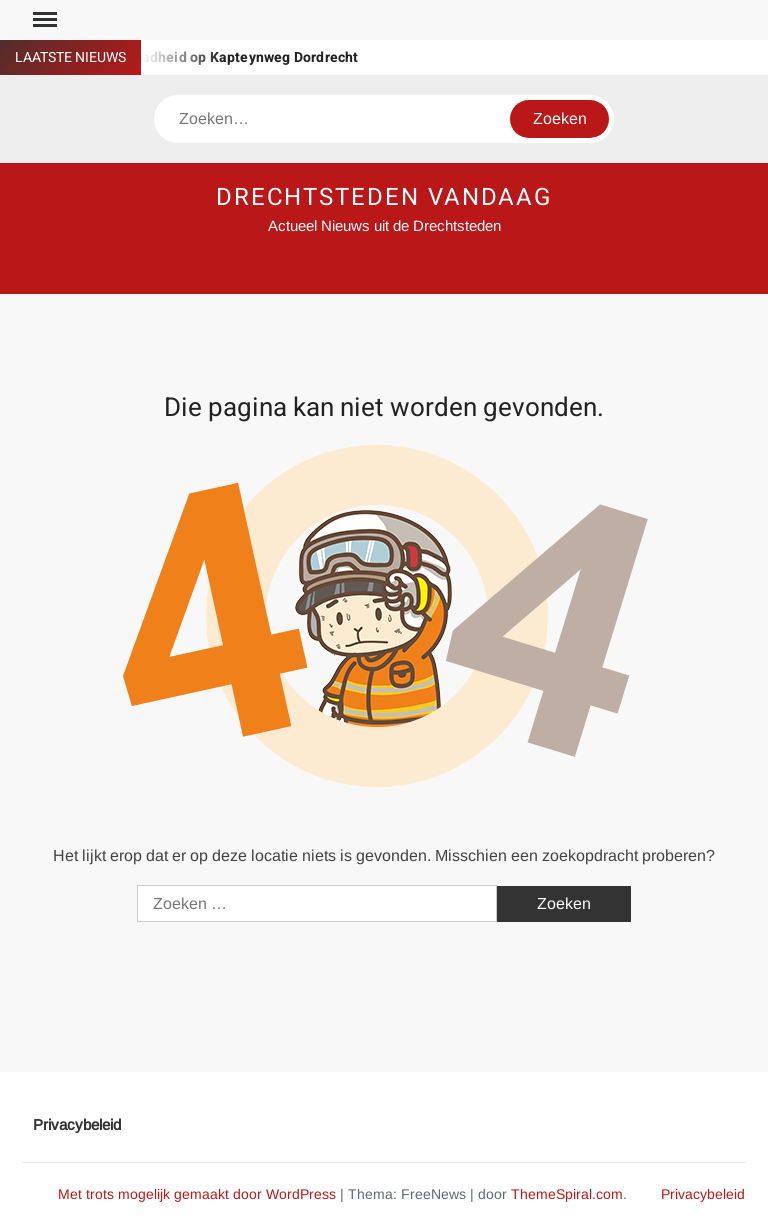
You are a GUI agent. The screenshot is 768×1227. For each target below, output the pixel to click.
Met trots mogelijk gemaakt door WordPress (197, 1194)
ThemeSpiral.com (567, 1194)
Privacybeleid (77, 1124)
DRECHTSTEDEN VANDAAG (384, 197)
